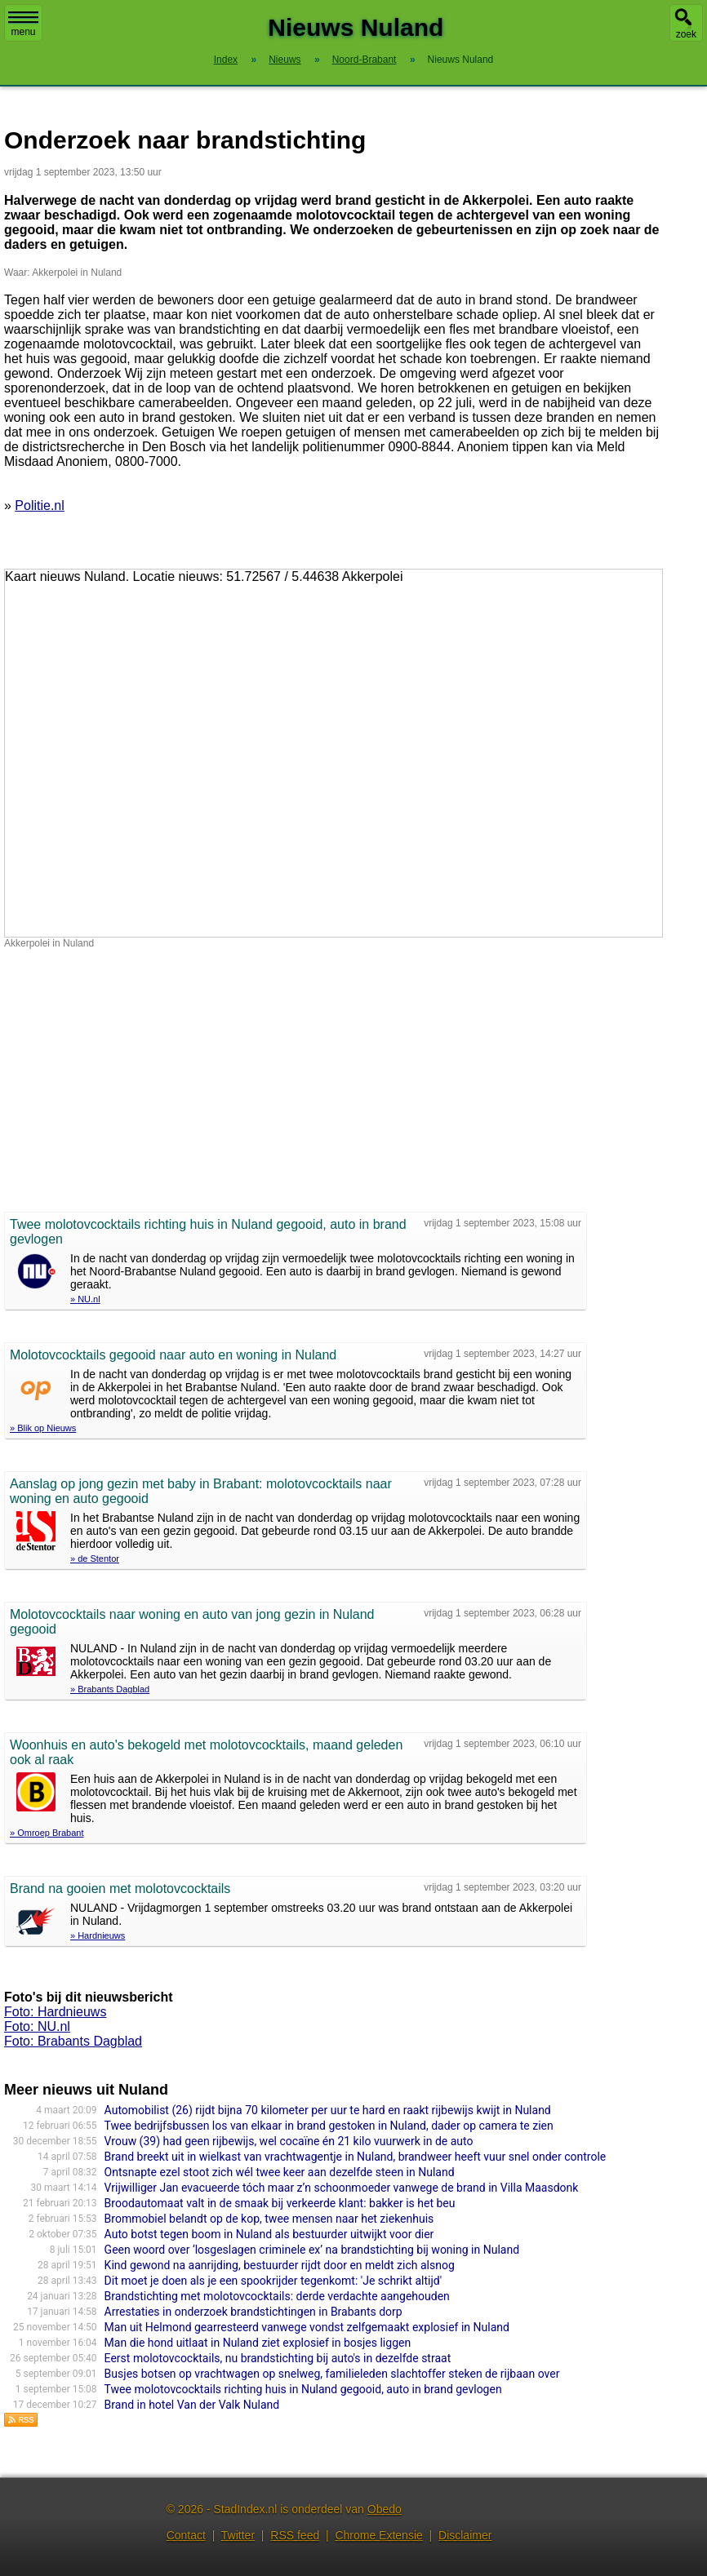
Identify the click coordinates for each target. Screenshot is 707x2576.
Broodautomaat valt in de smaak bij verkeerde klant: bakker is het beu (280, 2203)
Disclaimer (464, 2535)
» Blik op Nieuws (43, 1428)
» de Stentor (94, 1558)
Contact (186, 2535)
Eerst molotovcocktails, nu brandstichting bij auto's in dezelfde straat (277, 2358)
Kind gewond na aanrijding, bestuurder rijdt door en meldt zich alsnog (279, 2265)
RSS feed (294, 2535)
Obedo (384, 2509)
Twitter (238, 2535)
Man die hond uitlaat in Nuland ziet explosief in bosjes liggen (257, 2342)
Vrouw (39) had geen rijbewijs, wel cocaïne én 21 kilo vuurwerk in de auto (289, 2141)
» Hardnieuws (97, 1935)
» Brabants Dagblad (109, 1689)
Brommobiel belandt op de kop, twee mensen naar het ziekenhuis (269, 2218)
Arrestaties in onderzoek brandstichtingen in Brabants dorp (253, 2311)
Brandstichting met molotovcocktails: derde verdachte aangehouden (277, 2296)
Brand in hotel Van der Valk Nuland (192, 2404)
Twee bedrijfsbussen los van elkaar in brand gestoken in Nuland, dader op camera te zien (329, 2125)
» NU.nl (85, 1299)
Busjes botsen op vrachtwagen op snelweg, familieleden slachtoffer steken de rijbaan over (332, 2373)
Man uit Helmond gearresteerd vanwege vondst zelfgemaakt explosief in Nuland (306, 2327)
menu (23, 24)
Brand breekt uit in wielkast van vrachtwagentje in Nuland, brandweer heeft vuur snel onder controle (355, 2156)
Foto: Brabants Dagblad (73, 2041)
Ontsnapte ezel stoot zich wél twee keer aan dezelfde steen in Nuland (279, 2172)
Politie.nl (39, 505)
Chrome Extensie (378, 2535)
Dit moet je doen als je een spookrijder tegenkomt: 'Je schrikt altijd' (273, 2280)
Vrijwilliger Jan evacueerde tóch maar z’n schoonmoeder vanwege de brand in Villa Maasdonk (341, 2187)
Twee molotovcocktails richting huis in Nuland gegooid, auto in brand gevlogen (303, 2389)
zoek (686, 34)
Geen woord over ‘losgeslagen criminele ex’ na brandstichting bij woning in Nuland (311, 2249)
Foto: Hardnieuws (55, 2012)
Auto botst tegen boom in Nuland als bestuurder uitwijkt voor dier (269, 2234)
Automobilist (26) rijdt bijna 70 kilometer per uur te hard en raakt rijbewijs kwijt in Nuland (327, 2110)
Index (226, 59)
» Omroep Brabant (47, 1833)
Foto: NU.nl (37, 2026)
